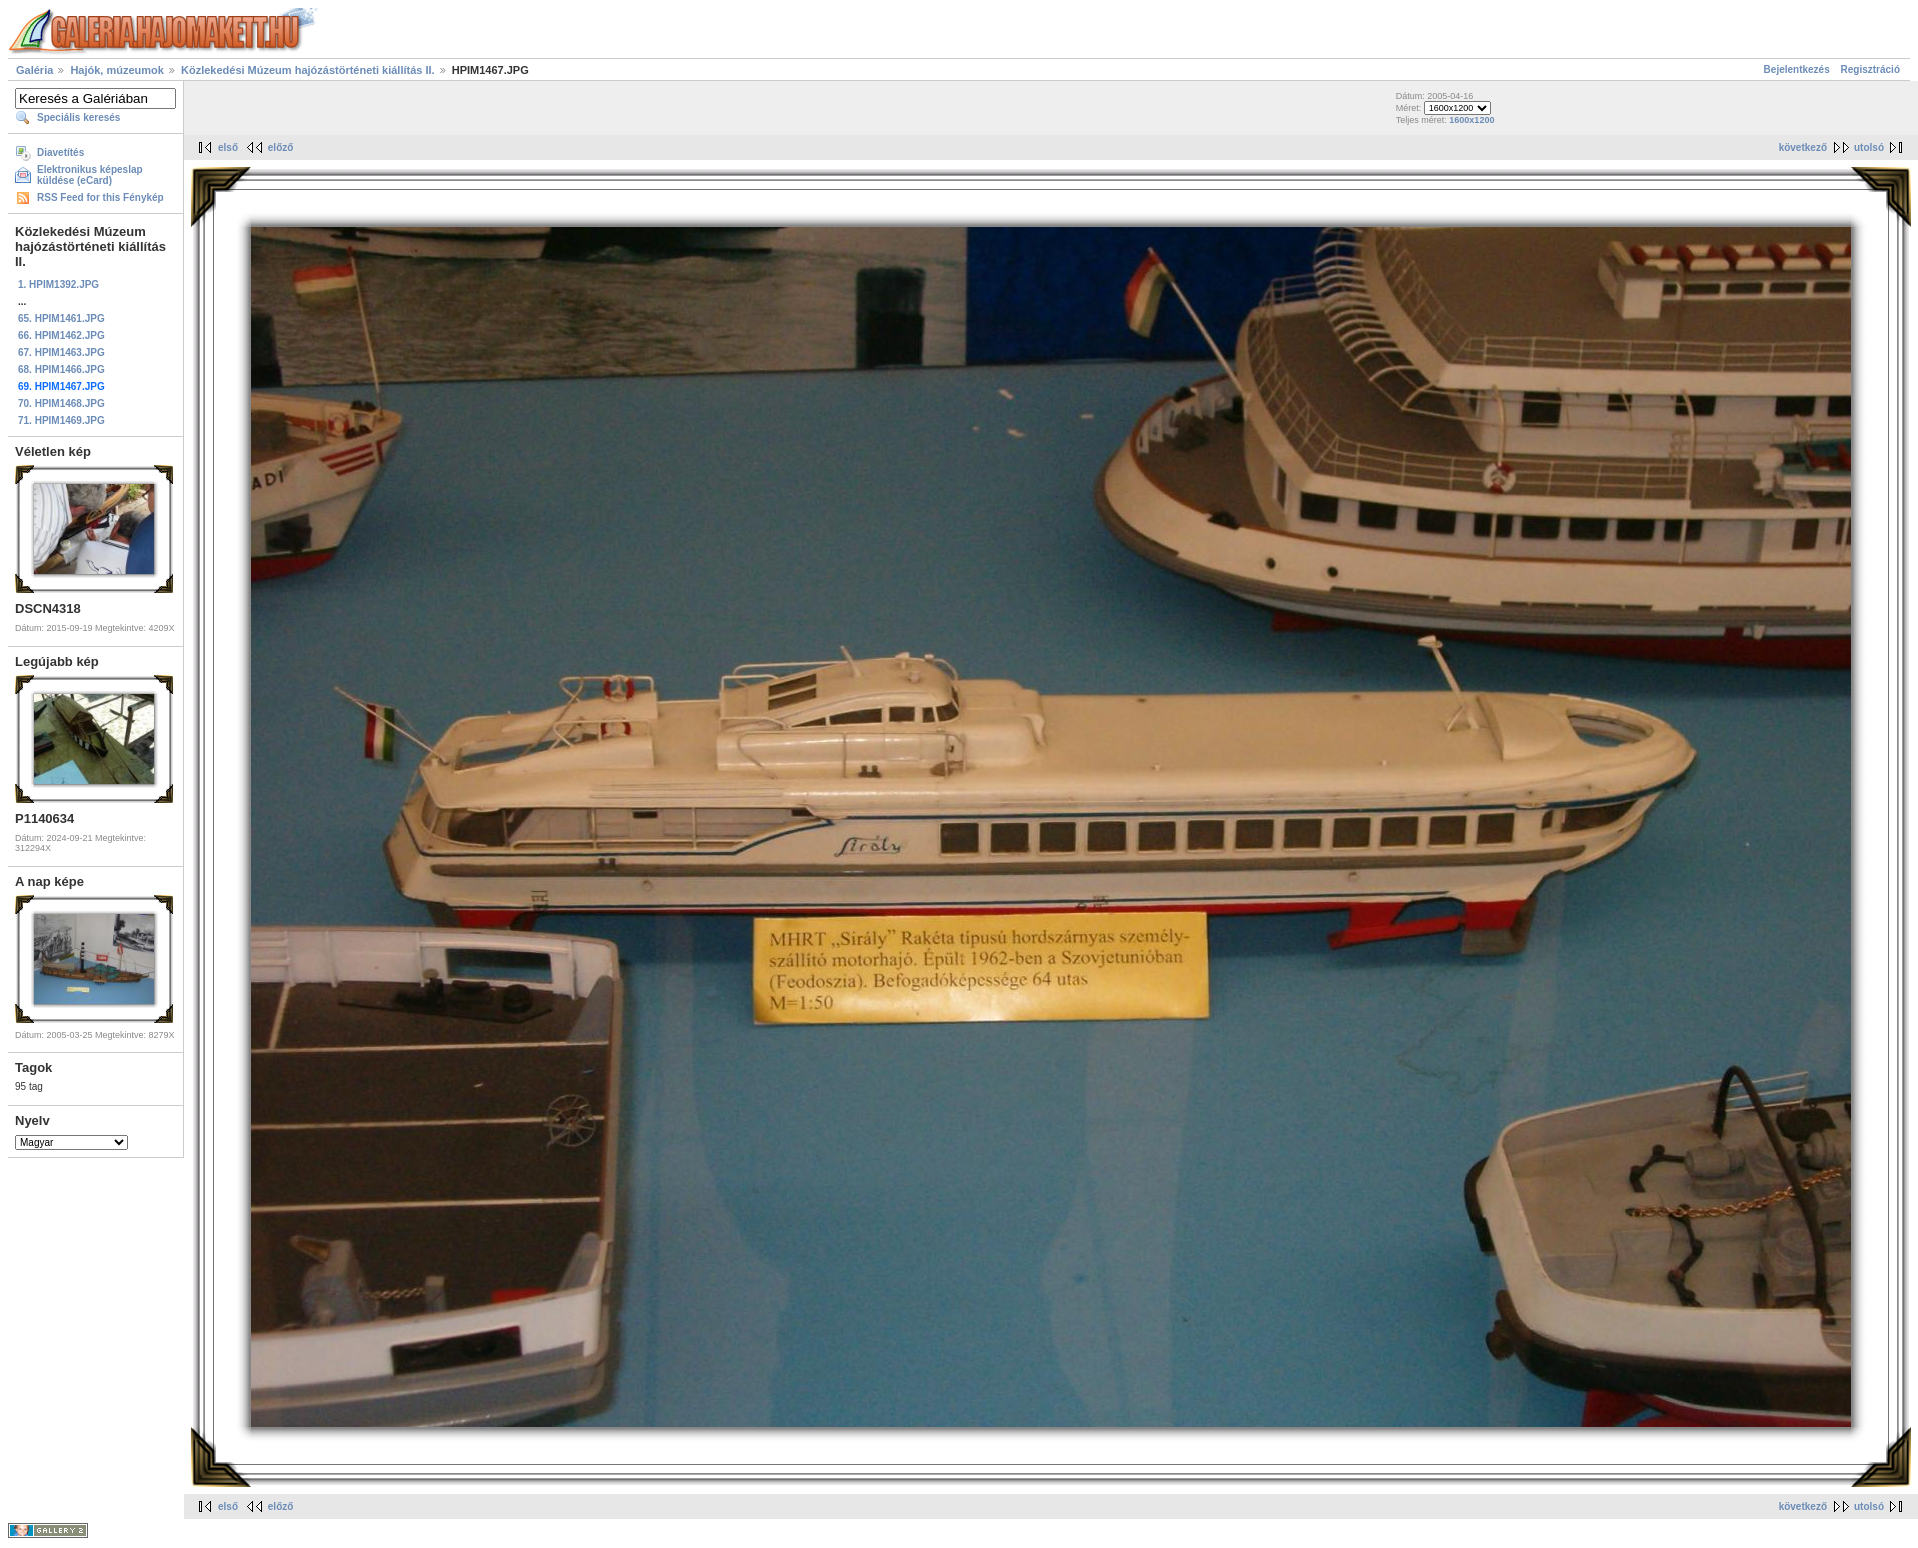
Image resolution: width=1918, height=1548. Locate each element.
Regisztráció (1870, 69)
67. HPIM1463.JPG (61, 352)
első (228, 147)
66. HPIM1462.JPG (61, 335)
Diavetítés (60, 152)
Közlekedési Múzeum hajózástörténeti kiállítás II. (308, 70)
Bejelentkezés (1797, 69)
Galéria (34, 70)
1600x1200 (1471, 120)
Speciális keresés (78, 117)
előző (281, 147)
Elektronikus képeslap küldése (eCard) (90, 175)
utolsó (1869, 147)
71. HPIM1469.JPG (61, 420)
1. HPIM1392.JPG (58, 284)
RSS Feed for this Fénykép (100, 197)
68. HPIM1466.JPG (61, 369)
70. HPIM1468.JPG (61, 403)
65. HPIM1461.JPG (61, 318)
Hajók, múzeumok (117, 70)
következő (1803, 147)
